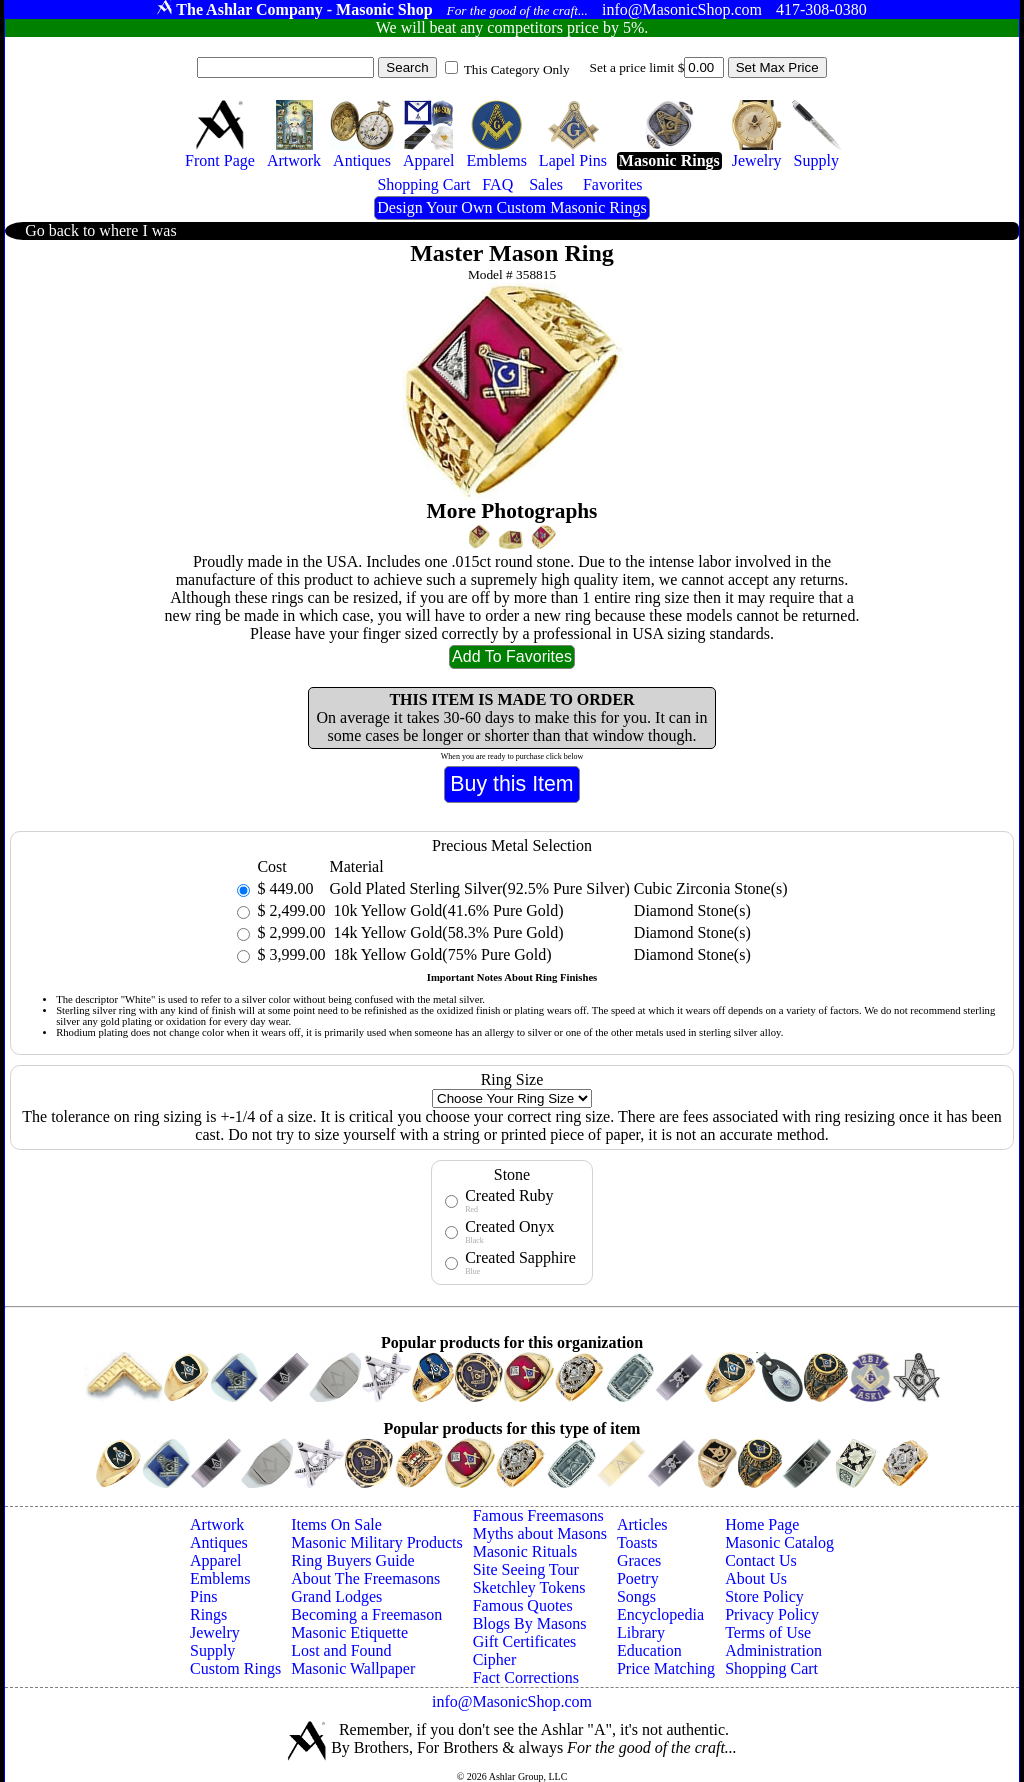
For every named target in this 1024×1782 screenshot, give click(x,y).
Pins (204, 1596)
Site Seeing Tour (526, 1569)
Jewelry (215, 1632)
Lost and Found (341, 1650)
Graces (639, 1560)
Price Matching (666, 1668)
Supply (212, 1650)
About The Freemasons (365, 1578)
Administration (773, 1650)
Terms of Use (768, 1632)
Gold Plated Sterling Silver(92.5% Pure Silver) (479, 888)
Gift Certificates (525, 1641)
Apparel (216, 1560)
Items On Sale (336, 1524)
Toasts (637, 1542)
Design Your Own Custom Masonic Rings (511, 207)
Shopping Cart (771, 1668)
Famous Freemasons (538, 1515)
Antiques (219, 1542)
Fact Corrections (526, 1677)
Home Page (762, 1524)
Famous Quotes (523, 1605)
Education (649, 1650)
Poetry (638, 1578)
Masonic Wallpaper (353, 1668)
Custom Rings (235, 1668)
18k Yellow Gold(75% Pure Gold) (440, 954)
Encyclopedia (660, 1614)
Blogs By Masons (530, 1623)
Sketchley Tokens (529, 1587)
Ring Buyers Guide (353, 1560)
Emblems (220, 1578)
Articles (642, 1524)
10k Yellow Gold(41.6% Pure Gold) (446, 910)
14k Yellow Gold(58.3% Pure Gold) (446, 932)
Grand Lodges (336, 1596)
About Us (756, 1578)
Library (641, 1632)
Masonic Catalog (779, 1542)
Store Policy (764, 1596)
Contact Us (761, 1560)
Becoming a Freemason (366, 1614)
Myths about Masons (540, 1533)
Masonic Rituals (525, 1551)
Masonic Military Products (377, 1542)
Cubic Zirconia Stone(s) (711, 888)
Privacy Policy (772, 1614)
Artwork (217, 1524)
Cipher (495, 1659)
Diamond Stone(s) (692, 910)
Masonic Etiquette (349, 1632)
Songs (636, 1596)
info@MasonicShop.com (512, 1701)
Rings (208, 1614)
